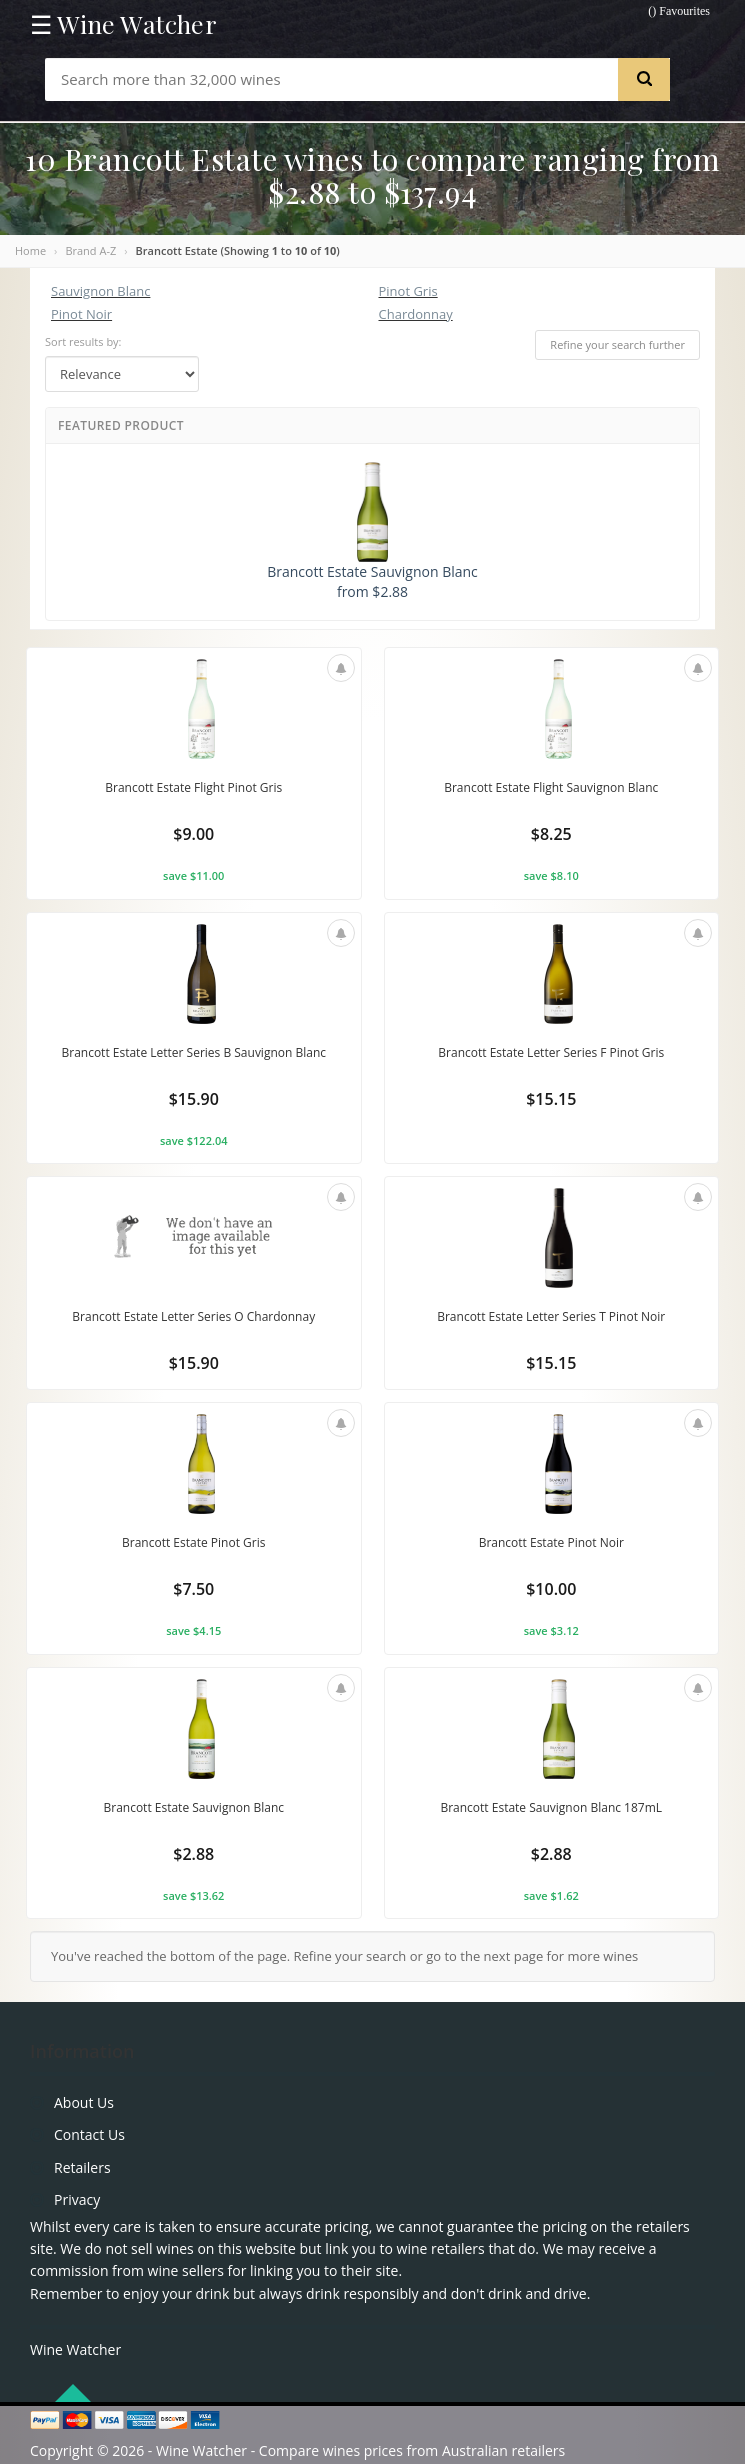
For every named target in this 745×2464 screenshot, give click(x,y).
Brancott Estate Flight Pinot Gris (193, 787)
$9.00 (193, 834)
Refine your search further (617, 344)
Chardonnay (416, 314)
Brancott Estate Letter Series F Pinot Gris (551, 1052)
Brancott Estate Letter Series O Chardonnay (193, 1316)
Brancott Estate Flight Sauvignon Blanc (551, 787)
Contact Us (89, 2134)
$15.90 (194, 1099)
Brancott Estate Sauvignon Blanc (193, 1807)
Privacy (77, 2199)
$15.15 (551, 1099)
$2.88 (193, 1854)
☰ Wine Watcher (123, 24)
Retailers (82, 2167)
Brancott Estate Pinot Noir (551, 1542)
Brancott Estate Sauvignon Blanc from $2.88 (372, 531)
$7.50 (193, 1589)
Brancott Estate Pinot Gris (193, 1542)
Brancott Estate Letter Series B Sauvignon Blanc (193, 1052)
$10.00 (551, 1589)
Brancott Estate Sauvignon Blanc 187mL (551, 1807)
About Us (84, 2102)
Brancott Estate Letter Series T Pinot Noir (551, 1316)
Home (30, 250)
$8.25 (551, 834)
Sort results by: (83, 341)
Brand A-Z (90, 250)
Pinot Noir (81, 314)
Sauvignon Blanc (100, 291)
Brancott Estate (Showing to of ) (238, 250)
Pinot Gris (408, 291)
